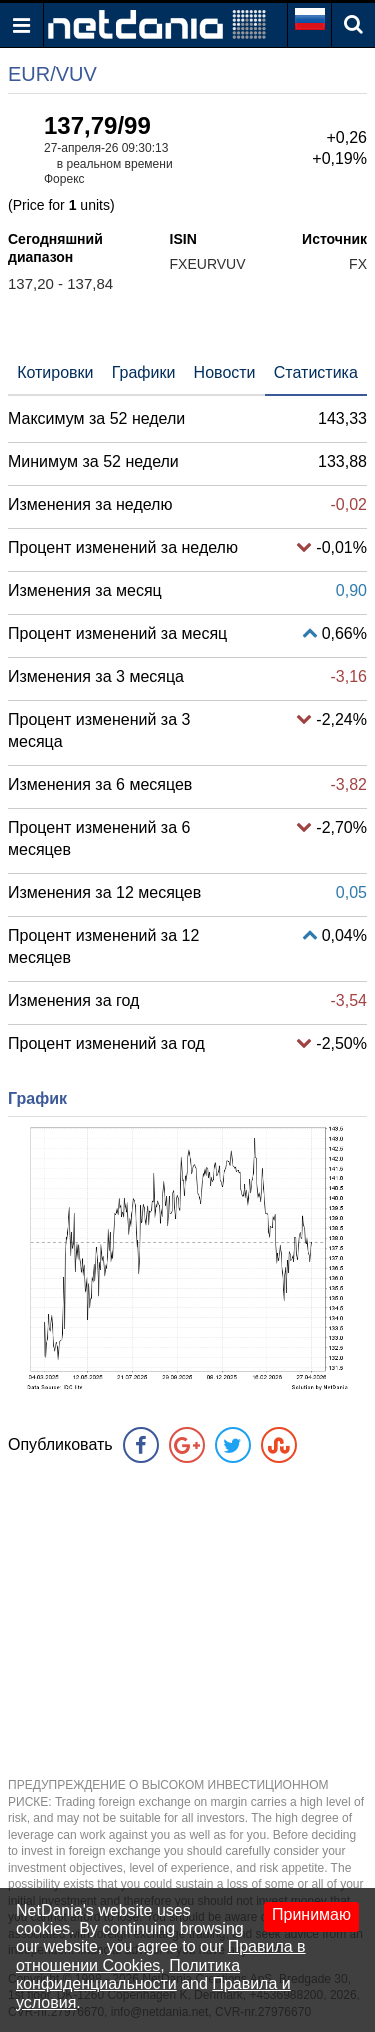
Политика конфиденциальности (128, 1974)
